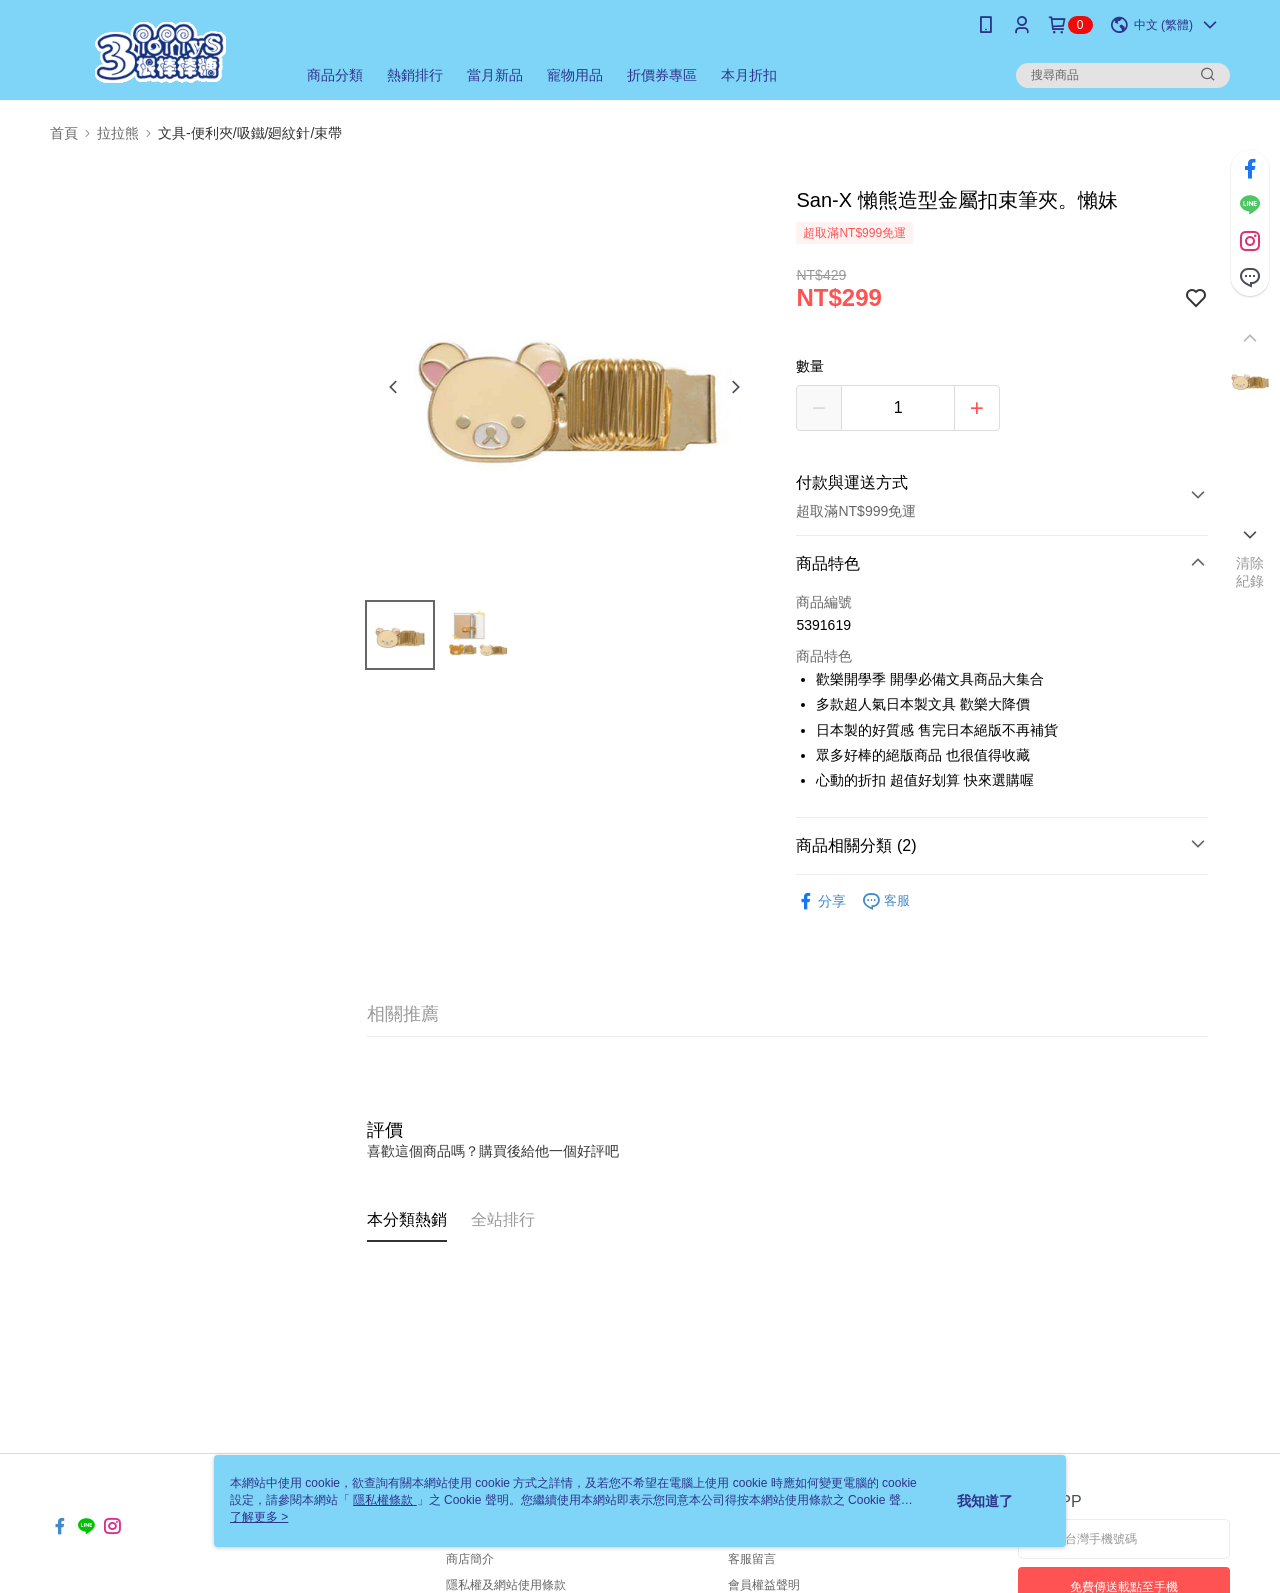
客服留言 (752, 1559)
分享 (821, 901)
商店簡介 (470, 1559)
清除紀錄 (1250, 572)
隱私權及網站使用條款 (506, 1585)
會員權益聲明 (764, 1585)
